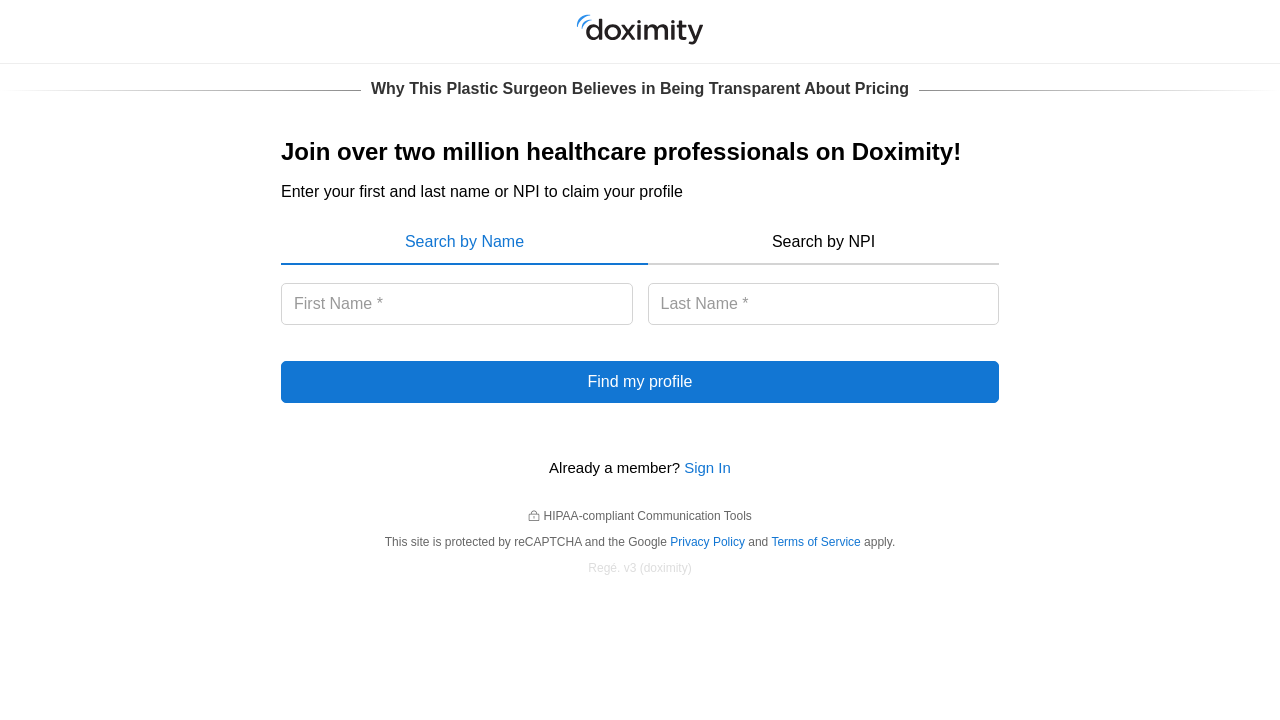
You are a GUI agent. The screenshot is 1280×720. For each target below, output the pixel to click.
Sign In (707, 467)
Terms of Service (815, 542)
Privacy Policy (707, 542)
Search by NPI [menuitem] (823, 241)
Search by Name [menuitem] (464, 241)
